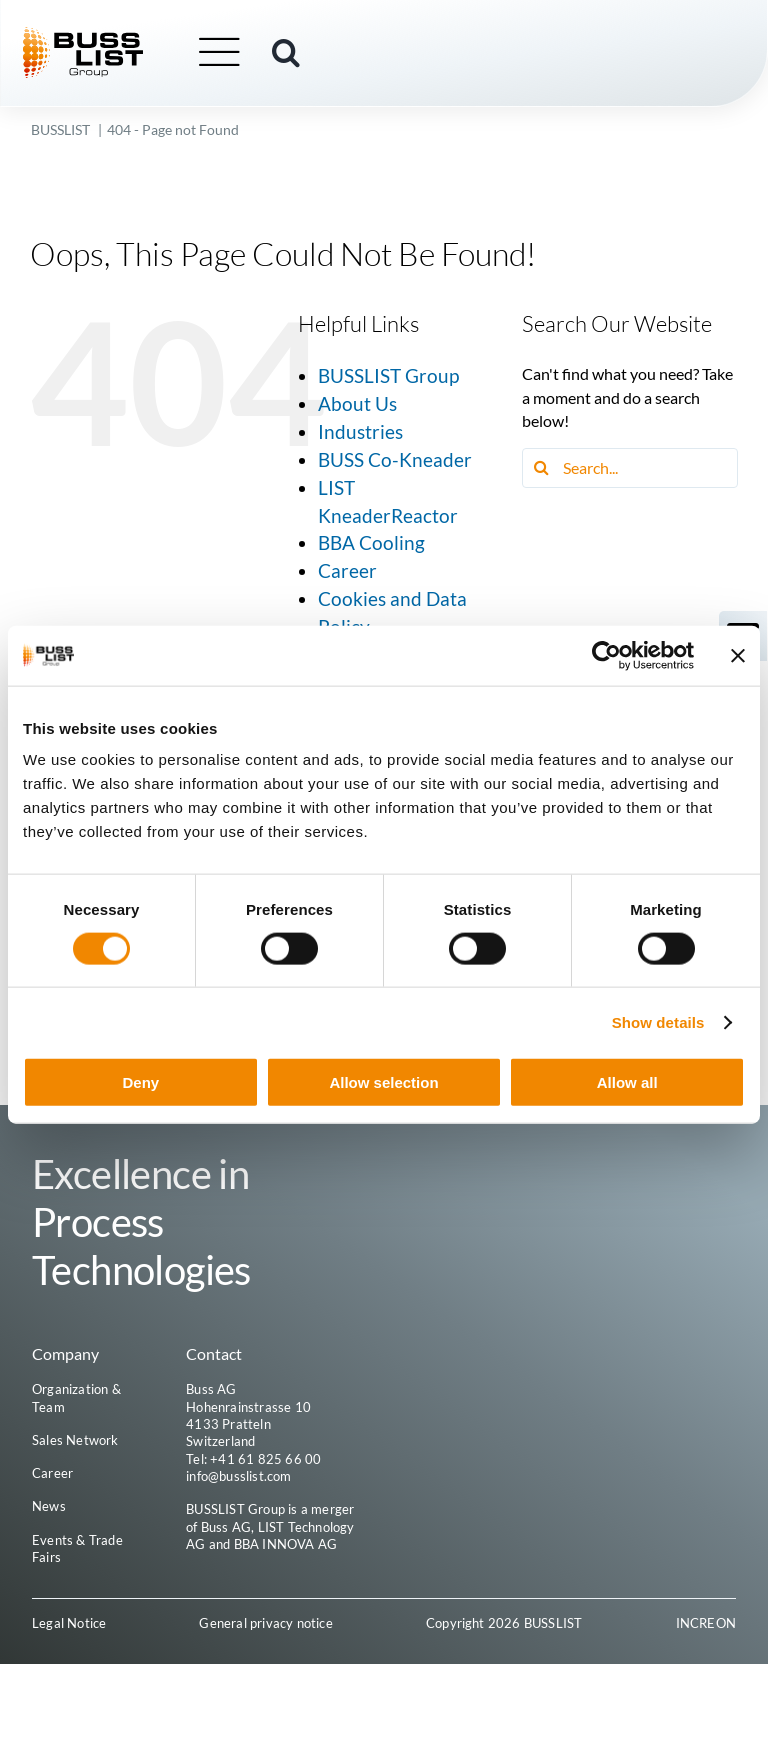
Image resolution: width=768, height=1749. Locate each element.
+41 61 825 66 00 (265, 1459)
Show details (658, 1021)
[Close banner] (738, 655)
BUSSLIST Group (388, 375)
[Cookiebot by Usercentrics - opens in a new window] (606, 655)
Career (347, 570)
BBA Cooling (371, 542)
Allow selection (383, 1082)
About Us (357, 403)
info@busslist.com (238, 1476)
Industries (360, 431)
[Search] (542, 468)
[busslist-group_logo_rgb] (92, 34)
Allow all (627, 1082)
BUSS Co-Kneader (395, 459)
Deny (140, 1082)
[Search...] (630, 468)
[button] (295, 53)
